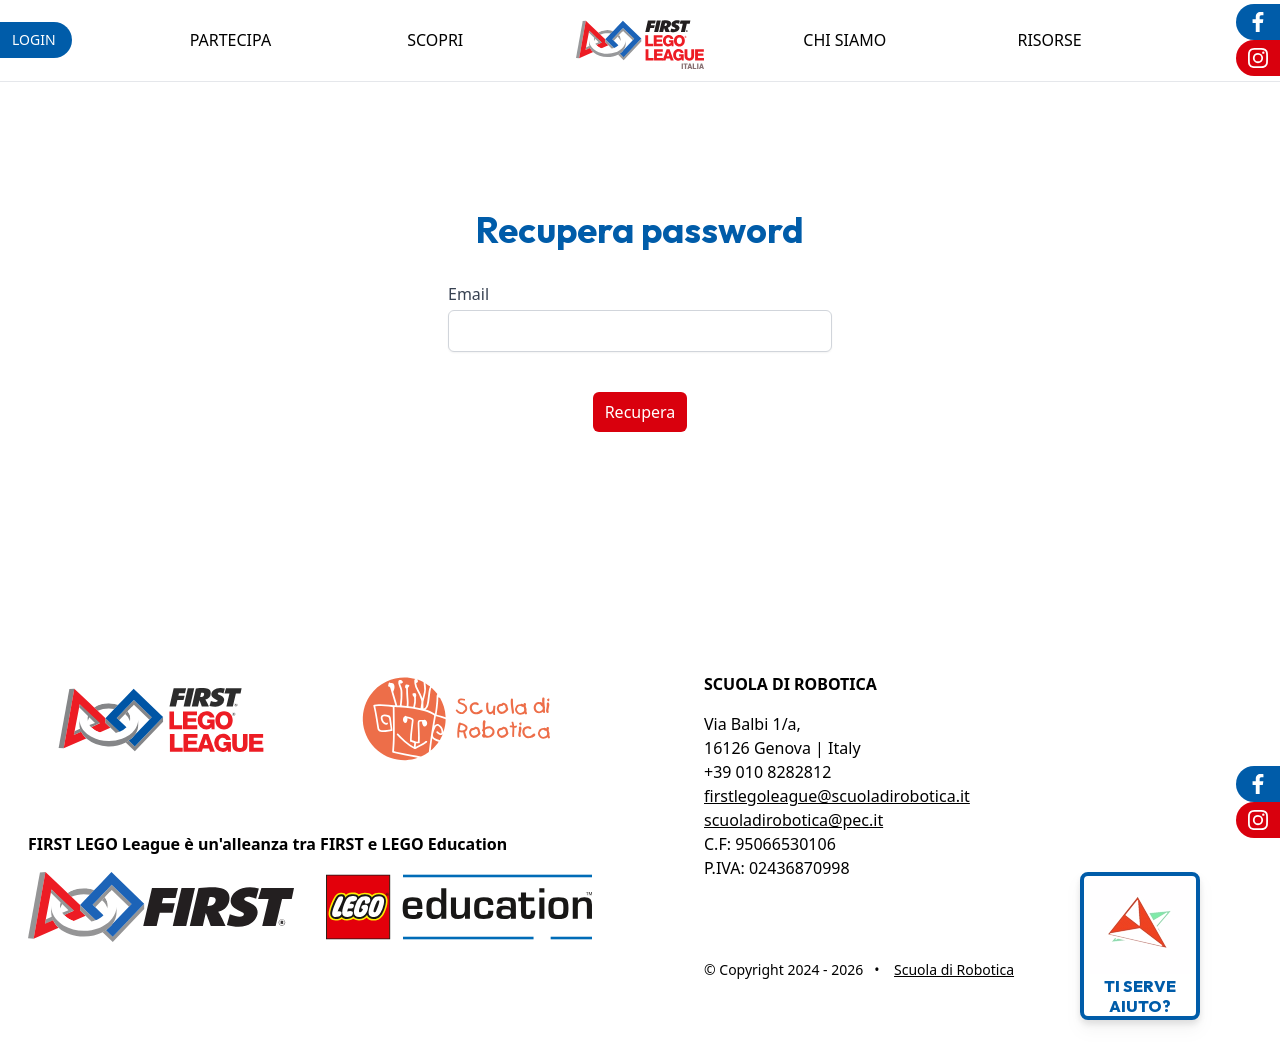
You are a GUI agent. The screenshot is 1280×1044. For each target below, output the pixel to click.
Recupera (640, 412)
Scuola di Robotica (954, 969)
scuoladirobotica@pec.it (793, 820)
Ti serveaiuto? (1140, 946)
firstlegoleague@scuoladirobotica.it (837, 796)
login (34, 39)
